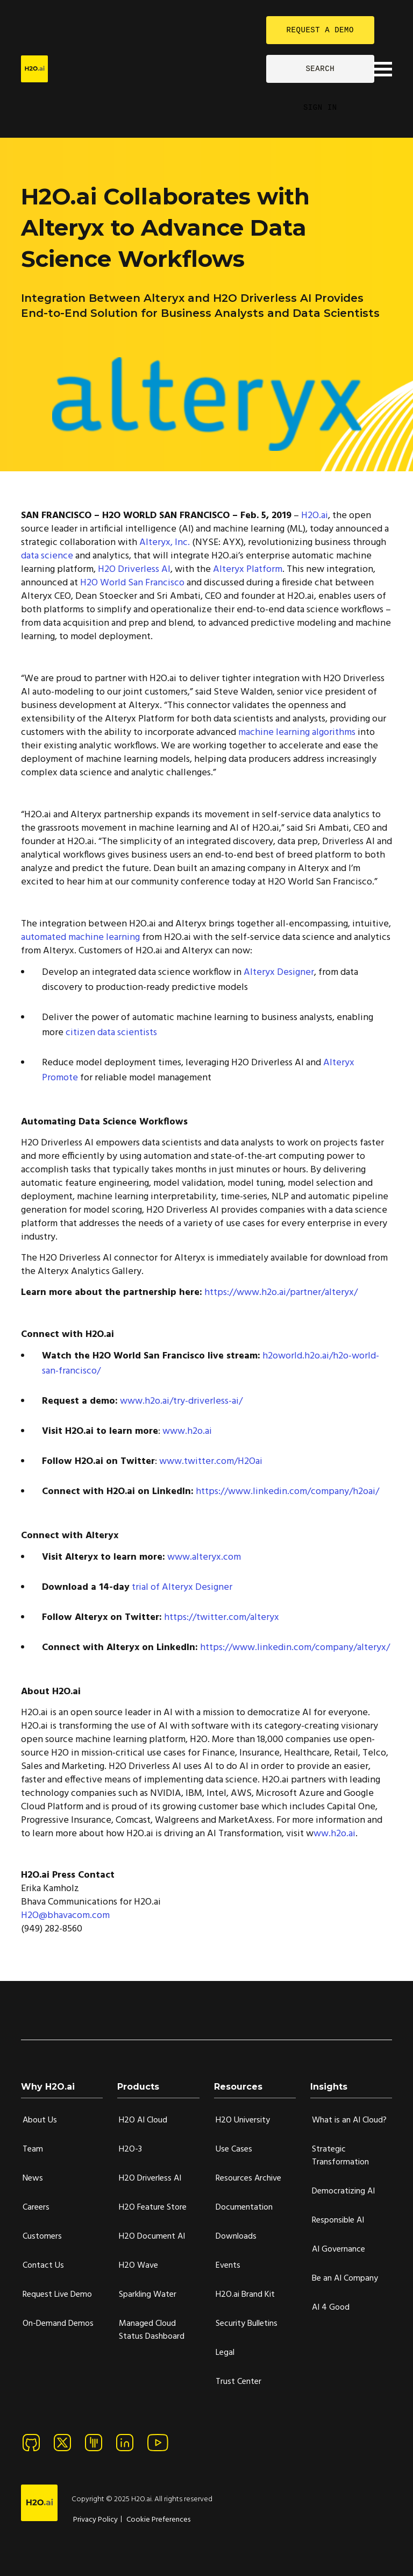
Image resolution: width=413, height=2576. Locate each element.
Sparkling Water (147, 2295)
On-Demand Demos (58, 2324)
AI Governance (338, 2249)
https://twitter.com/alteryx (221, 1617)
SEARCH (319, 68)
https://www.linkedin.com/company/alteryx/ (295, 1647)
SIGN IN (320, 107)
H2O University (243, 2120)
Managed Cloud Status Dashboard (151, 2330)
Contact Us (43, 2266)
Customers (42, 2237)
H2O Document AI (152, 2237)
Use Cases (234, 2149)
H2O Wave (138, 2266)
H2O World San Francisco (132, 583)
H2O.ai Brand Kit (245, 2295)
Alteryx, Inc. (164, 542)
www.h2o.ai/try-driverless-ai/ (181, 1401)
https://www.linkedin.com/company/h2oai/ (287, 1491)
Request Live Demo (57, 2295)
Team (33, 2149)
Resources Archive (248, 2178)
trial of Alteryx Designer (182, 1587)
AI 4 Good (331, 2308)
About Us (40, 2120)
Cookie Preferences (158, 2520)
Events (228, 2266)
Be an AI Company (345, 2278)
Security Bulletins (246, 2324)
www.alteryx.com (204, 1557)
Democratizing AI (343, 2191)
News (33, 2178)
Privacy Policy (95, 2520)
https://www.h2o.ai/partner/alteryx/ (281, 1292)
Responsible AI (338, 2220)
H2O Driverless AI (134, 569)
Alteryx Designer (279, 972)
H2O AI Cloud (143, 2120)
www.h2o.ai (187, 1431)
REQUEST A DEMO (320, 30)
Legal (225, 2353)
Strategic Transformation (340, 2155)
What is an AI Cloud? (349, 2120)
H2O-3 (130, 2149)
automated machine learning (80, 937)
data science (47, 556)
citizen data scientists (111, 1033)
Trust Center (238, 2382)
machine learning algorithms (296, 732)
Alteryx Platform (247, 569)
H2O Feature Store (153, 2207)
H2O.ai (314, 515)
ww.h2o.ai (334, 1834)
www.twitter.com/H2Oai (210, 1461)
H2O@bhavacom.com (65, 1915)
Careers (36, 2207)
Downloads (236, 2237)
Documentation (244, 2207)
